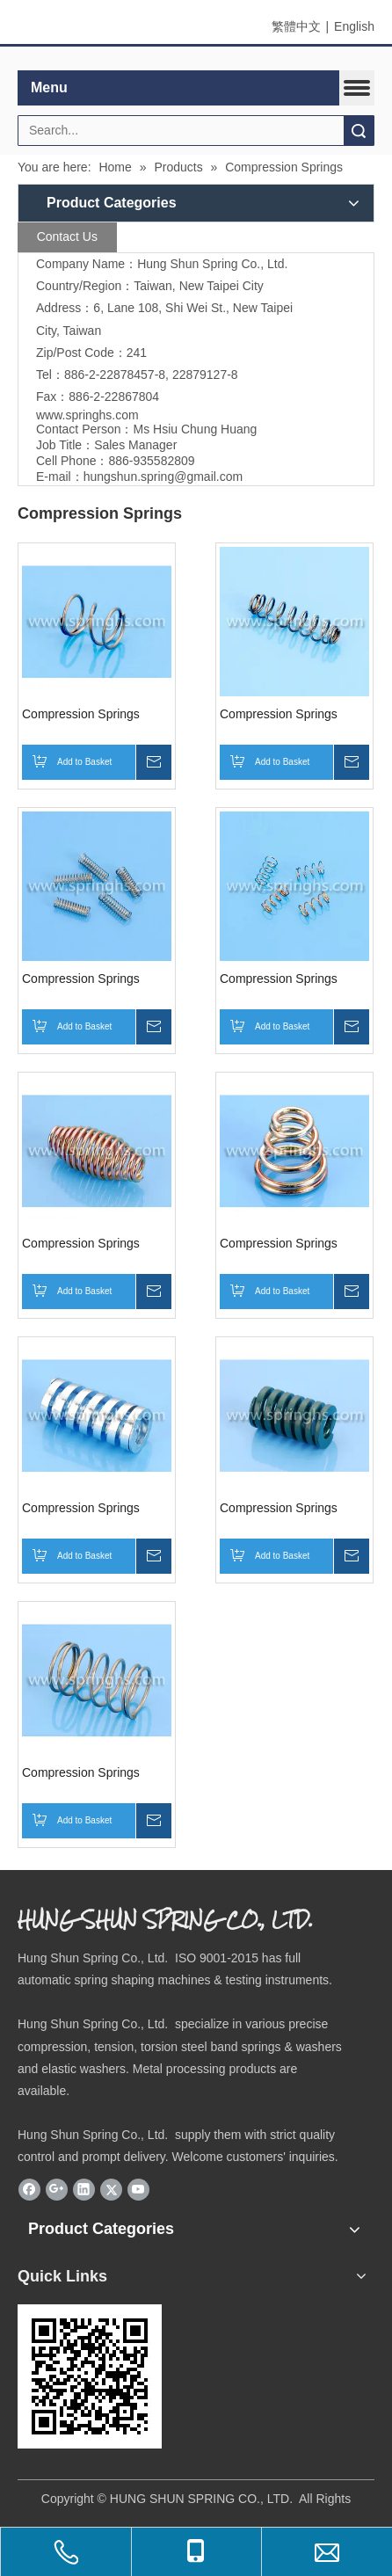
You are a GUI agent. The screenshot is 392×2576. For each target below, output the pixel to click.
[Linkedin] (84, 2190)
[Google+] (57, 2190)
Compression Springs (81, 714)
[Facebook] (29, 2190)
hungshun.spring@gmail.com (163, 476)
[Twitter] (111, 2190)
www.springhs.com (87, 415)
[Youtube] (138, 2190)
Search (359, 130)
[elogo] (195, 58)
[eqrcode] (90, 2376)
